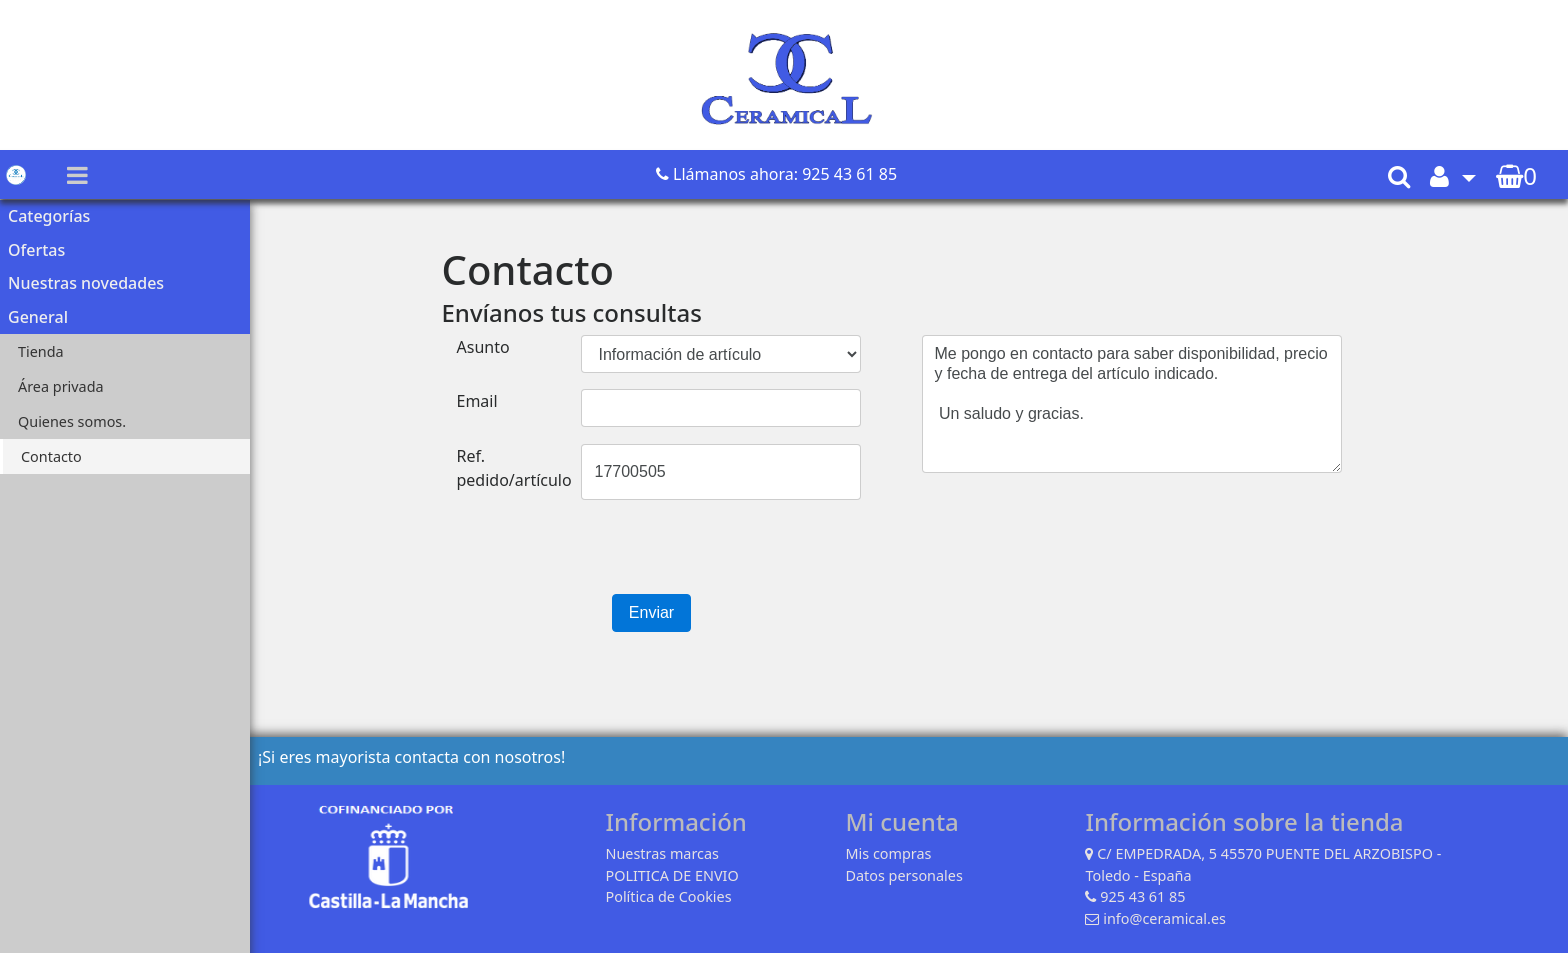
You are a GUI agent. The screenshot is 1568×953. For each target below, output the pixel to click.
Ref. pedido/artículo (514, 468)
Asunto (483, 347)
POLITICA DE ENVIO (671, 875)
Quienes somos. (72, 421)
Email (477, 401)
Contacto (51, 456)
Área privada (61, 386)
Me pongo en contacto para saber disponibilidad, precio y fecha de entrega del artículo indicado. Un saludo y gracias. (1132, 404)
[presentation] (594, 555)
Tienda (41, 351)
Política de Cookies (668, 896)
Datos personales (903, 875)
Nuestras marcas (661, 853)
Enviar (651, 612)
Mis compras (888, 853)
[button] (1453, 175)
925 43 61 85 (1142, 896)
